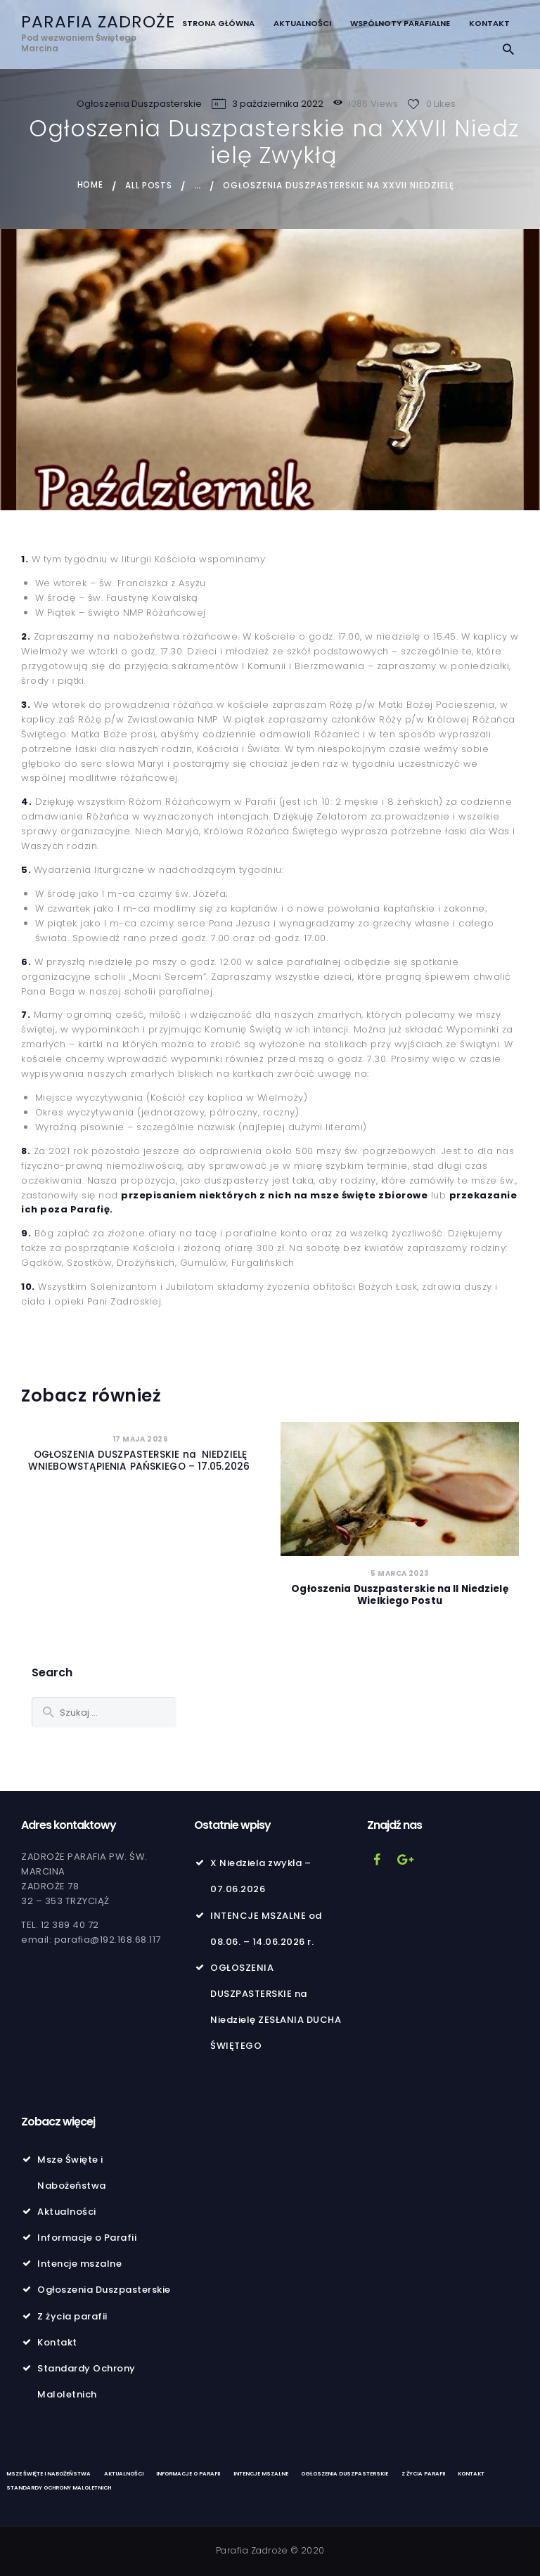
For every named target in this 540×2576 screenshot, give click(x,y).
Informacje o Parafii (86, 2237)
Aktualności (66, 2211)
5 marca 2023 (400, 1572)
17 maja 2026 (140, 1438)
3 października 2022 (277, 103)
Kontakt (57, 2342)
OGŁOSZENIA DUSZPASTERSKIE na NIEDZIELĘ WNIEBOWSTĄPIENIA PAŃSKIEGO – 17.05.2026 (140, 1460)
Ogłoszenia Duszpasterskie (139, 103)
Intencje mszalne (79, 2264)
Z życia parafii (72, 2316)
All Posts (149, 185)
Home (89, 185)
